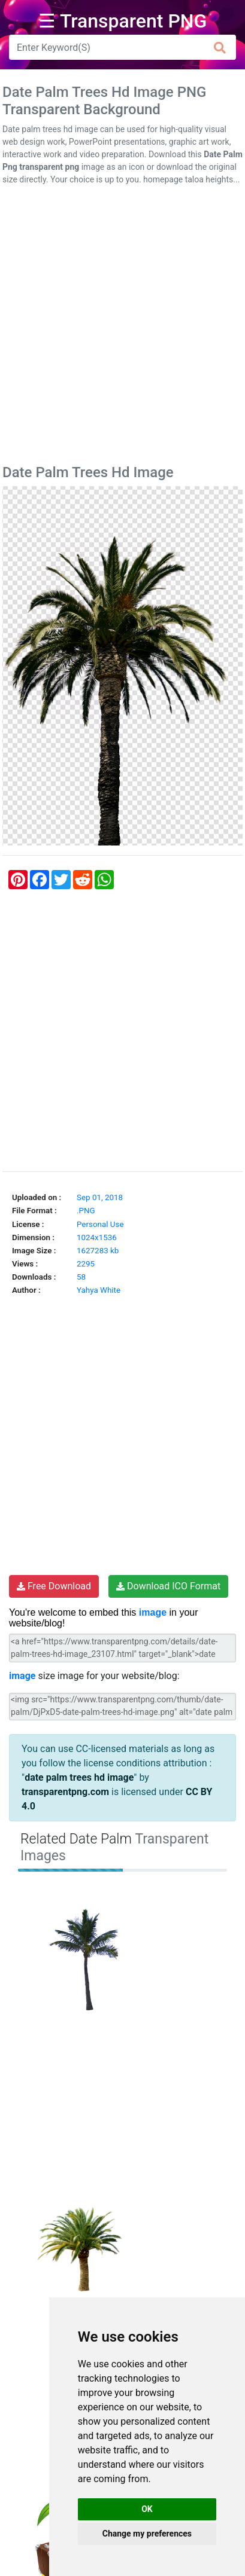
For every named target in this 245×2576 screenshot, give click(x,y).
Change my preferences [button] (147, 2533)
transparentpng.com (65, 1791)
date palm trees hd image (79, 1777)
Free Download (54, 1586)
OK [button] (147, 2509)
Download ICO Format (168, 1586)
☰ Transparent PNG (122, 21)
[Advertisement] (122, 327)
